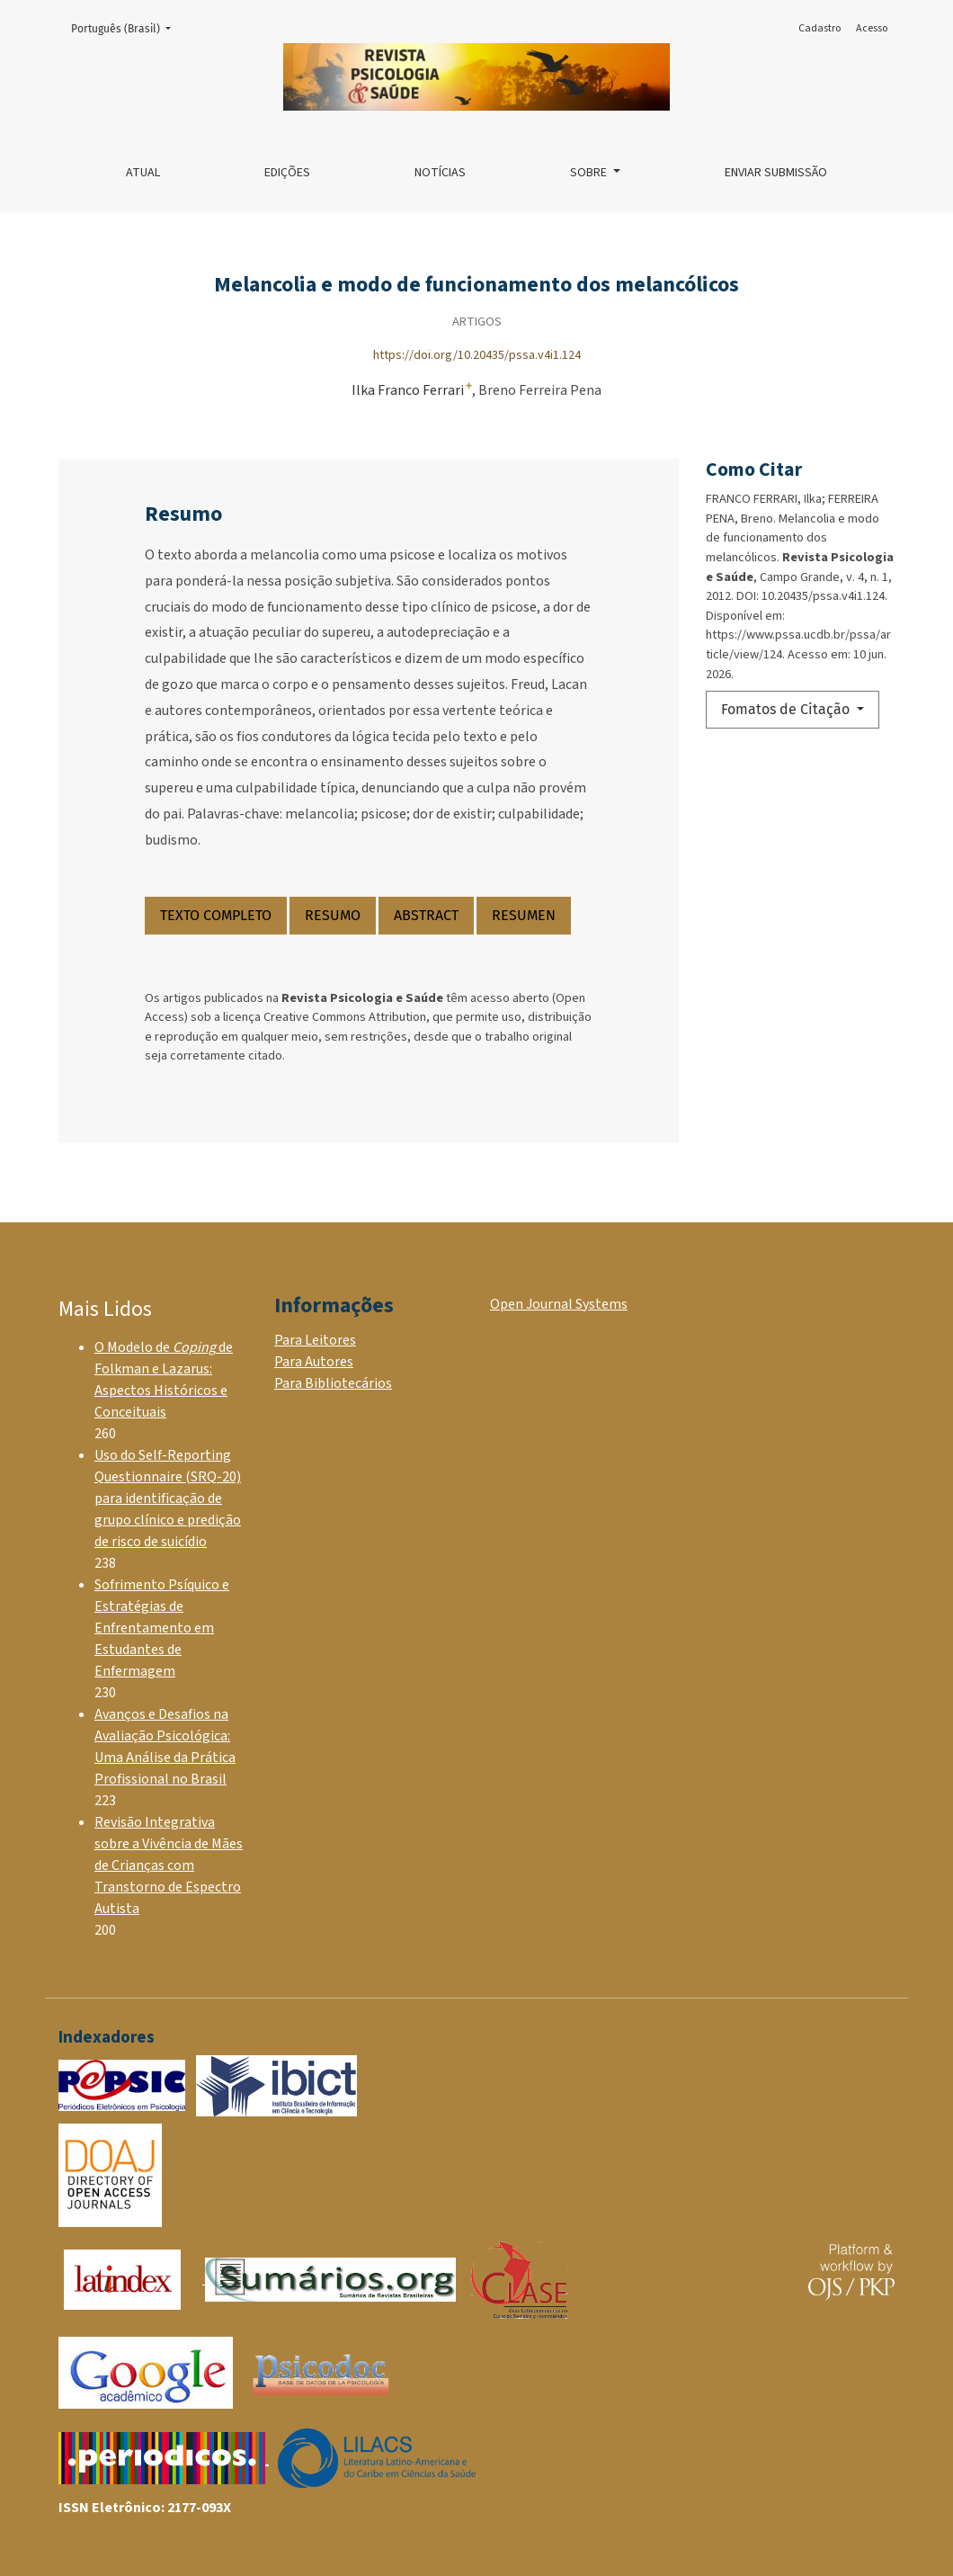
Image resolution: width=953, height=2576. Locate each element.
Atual (143, 173)
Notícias (440, 173)
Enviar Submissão (776, 173)
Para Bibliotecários (333, 1383)
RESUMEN (524, 915)
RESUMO (333, 915)
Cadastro (819, 28)
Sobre (590, 173)
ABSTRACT (426, 915)
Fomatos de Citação (787, 709)
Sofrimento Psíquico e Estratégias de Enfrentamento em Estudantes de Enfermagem (161, 1628)
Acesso (871, 28)
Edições (287, 173)
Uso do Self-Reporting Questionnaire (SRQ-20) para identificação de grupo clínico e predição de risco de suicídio (167, 1498)
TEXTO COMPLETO (216, 915)
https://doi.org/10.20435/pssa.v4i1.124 (477, 354)
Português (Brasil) (126, 27)
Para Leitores (315, 1340)
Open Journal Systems (559, 1304)
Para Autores (313, 1362)
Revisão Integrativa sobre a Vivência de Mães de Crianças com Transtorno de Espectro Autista (168, 1865)
